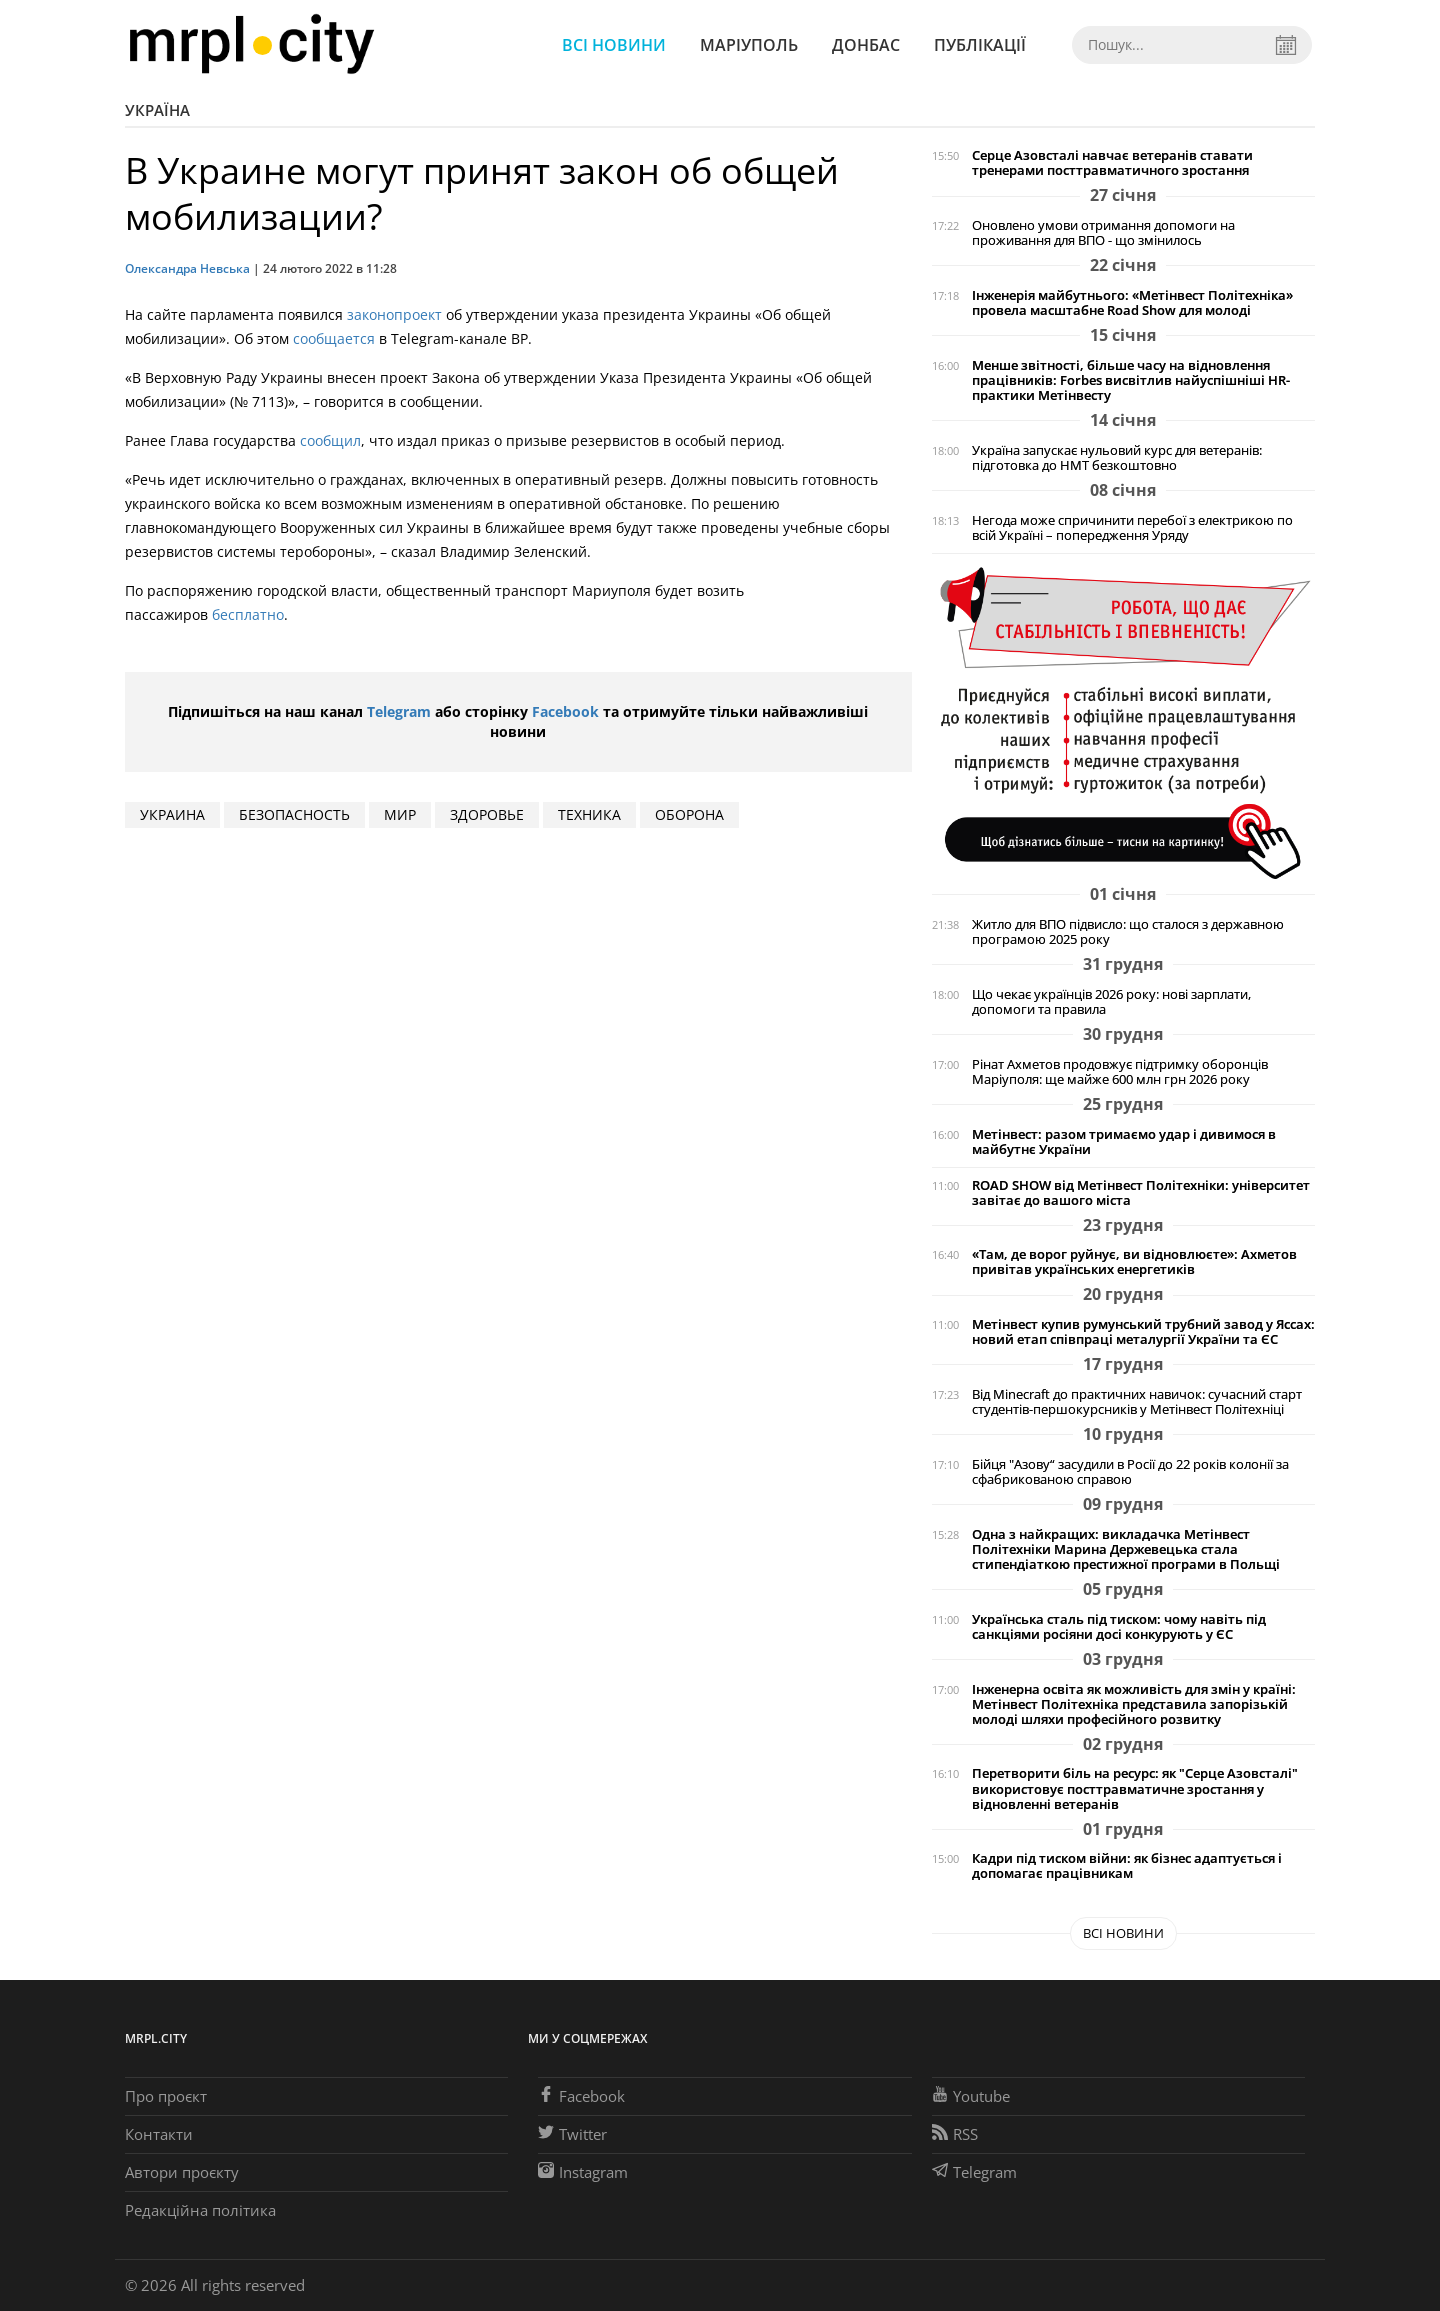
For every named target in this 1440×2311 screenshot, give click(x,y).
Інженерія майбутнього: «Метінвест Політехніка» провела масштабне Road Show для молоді (1132, 303)
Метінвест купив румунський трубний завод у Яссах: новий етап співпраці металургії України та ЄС (1143, 1332)
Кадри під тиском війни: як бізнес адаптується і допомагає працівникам (1127, 1866)
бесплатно (248, 614)
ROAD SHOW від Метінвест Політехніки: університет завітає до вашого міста (1141, 1193)
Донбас (866, 45)
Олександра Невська (187, 268)
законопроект (394, 314)
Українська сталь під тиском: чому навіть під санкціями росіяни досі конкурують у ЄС (1119, 1627)
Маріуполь (749, 45)
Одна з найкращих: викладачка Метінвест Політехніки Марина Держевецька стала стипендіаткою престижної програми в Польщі (1126, 1549)
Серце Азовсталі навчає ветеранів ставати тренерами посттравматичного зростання (1112, 163)
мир (400, 814)
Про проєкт (166, 2096)
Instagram (583, 2172)
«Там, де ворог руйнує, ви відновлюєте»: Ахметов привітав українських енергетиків (1134, 1262)
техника (589, 814)
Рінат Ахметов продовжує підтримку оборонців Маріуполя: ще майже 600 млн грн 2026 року (1120, 1072)
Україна (157, 110)
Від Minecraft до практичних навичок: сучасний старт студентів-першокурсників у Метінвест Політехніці (1137, 1402)
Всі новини (614, 45)
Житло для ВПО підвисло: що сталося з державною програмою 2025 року (1128, 932)
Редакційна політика (200, 2210)
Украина (172, 814)
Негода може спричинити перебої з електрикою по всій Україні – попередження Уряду (1132, 528)
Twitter (572, 2134)
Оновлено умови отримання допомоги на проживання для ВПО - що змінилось (1103, 233)
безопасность (294, 814)
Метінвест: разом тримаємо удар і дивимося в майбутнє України (1124, 1142)
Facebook (565, 711)
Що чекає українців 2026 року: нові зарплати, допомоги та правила (1111, 1002)
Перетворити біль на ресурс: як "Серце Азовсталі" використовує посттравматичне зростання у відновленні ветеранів (1135, 1788)
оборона (689, 814)
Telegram (399, 711)
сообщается (334, 338)
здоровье (487, 814)
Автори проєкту (182, 2172)
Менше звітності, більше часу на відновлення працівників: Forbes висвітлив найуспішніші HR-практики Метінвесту (1131, 380)
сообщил (330, 440)
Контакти (159, 2134)
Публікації (980, 45)
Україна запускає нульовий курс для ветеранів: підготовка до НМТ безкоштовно (1117, 458)
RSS (955, 2134)
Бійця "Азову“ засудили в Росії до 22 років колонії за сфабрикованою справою (1130, 1472)
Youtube (971, 2096)
